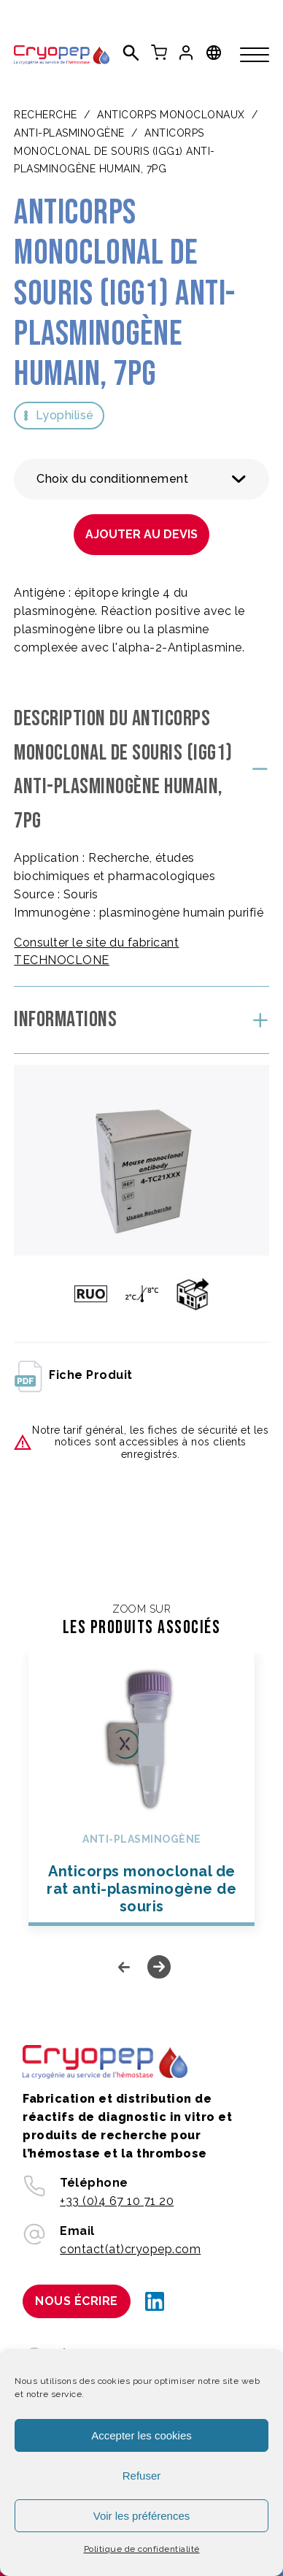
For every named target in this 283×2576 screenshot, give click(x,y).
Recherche (45, 115)
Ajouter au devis (141, 534)
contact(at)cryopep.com (130, 2249)
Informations (65, 1019)
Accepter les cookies (141, 2435)
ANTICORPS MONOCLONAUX (171, 115)
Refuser (142, 2475)
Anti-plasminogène (69, 133)
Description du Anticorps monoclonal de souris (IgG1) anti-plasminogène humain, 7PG (123, 770)
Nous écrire (76, 2301)
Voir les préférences (141, 2516)
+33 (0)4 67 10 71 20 (117, 2201)
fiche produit (73, 1375)
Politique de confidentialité (142, 2549)
